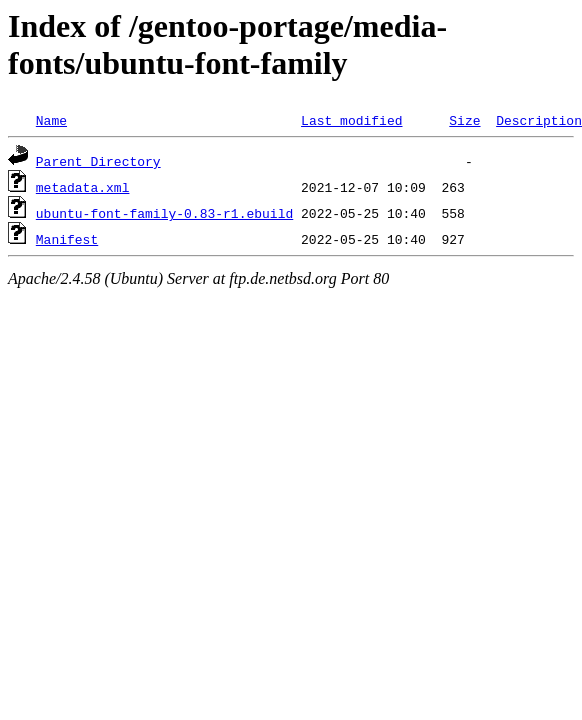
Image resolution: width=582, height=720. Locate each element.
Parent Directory (98, 161)
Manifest (67, 239)
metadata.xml (83, 187)
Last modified (351, 120)
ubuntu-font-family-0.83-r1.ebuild (164, 213)
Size (464, 120)
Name (51, 120)
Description (539, 120)
